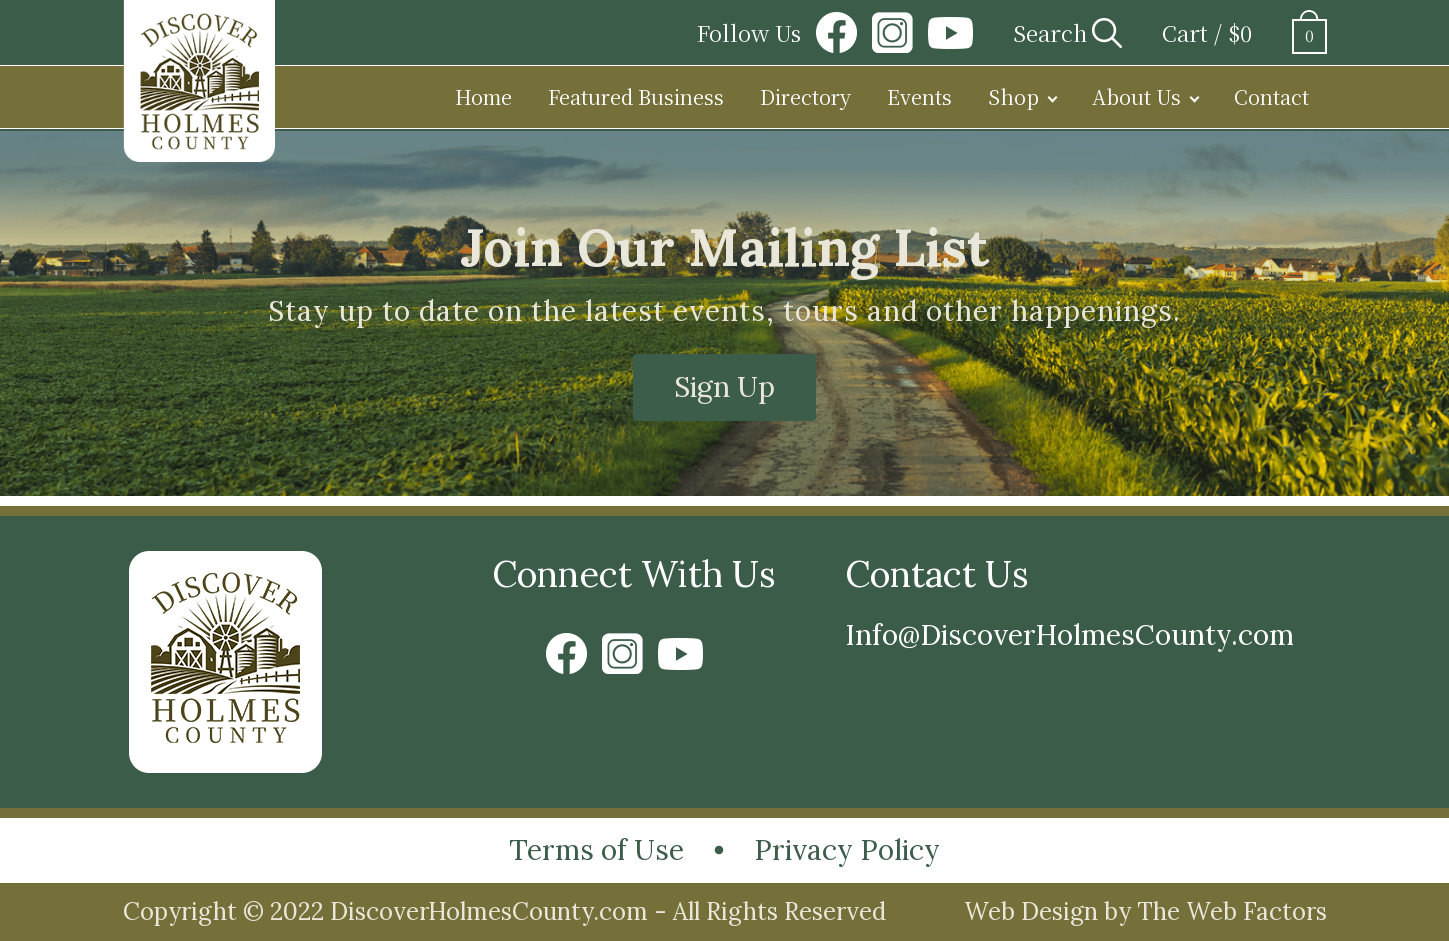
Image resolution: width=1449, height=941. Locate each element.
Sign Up (724, 387)
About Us (1136, 96)
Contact (1271, 96)
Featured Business (636, 96)
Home (483, 96)
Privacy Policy (847, 850)
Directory (805, 96)
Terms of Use (596, 850)
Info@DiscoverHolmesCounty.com (1069, 635)
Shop (1013, 96)
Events (919, 96)
